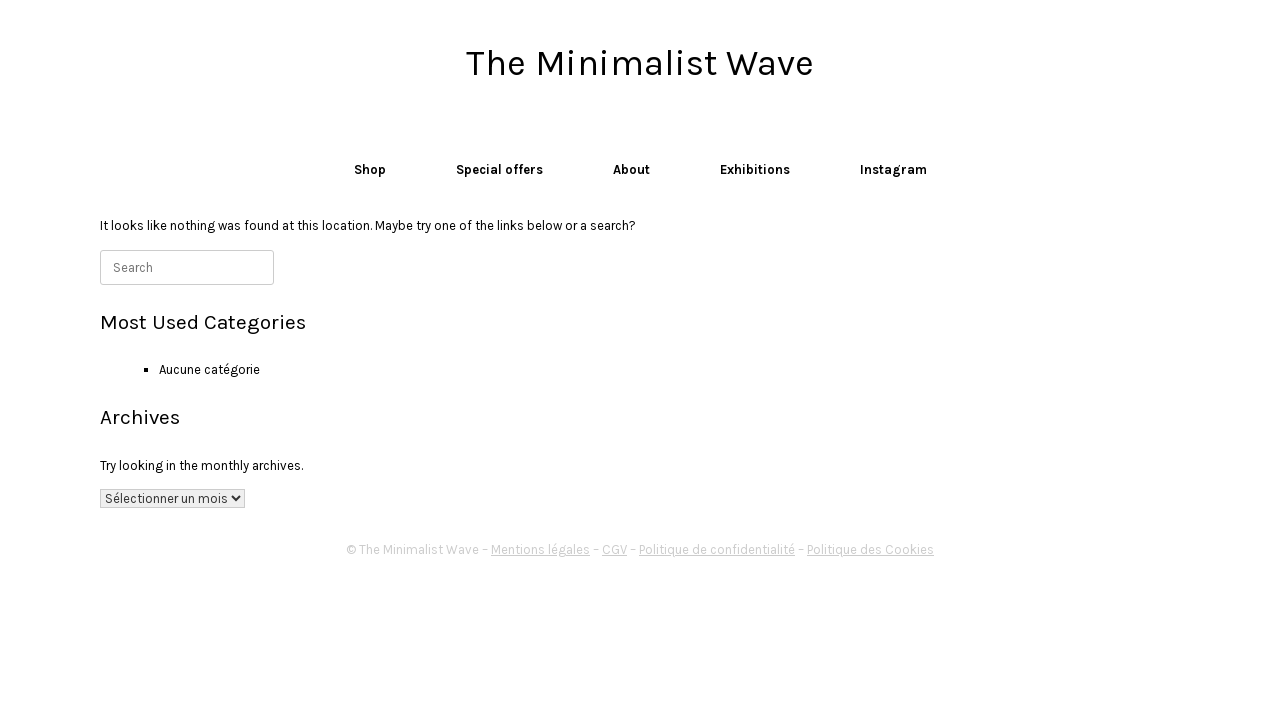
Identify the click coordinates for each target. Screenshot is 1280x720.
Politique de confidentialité (717, 549)
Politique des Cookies (870, 549)
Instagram (893, 169)
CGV (614, 549)
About (631, 169)
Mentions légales (540, 549)
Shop (370, 169)
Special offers (499, 169)
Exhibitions (755, 169)
